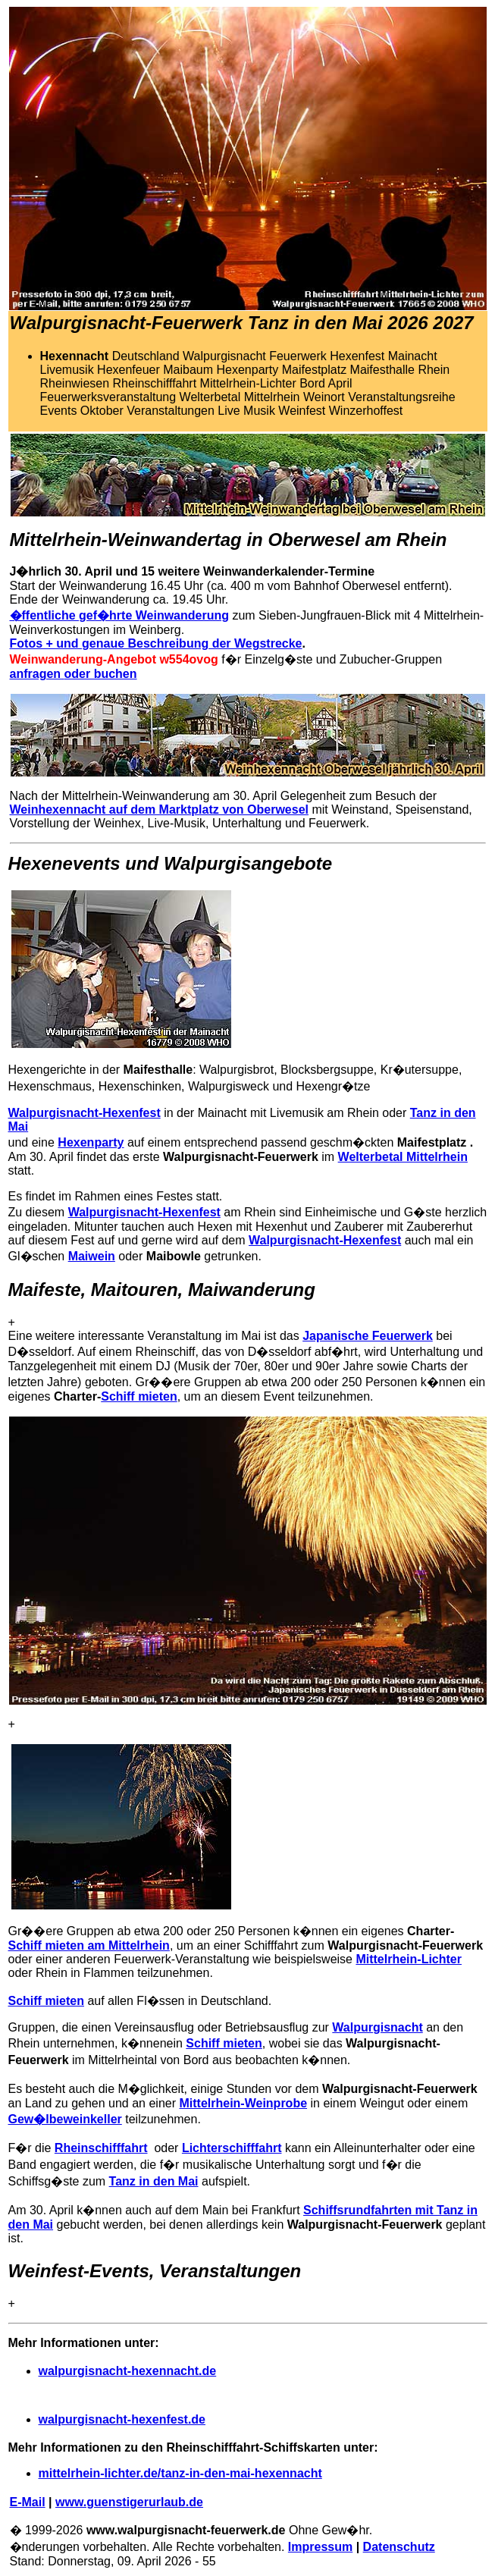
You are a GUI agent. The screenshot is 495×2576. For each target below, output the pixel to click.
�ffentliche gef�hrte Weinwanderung (120, 615)
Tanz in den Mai (154, 2181)
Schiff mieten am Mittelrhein (89, 1945)
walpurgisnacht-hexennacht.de (128, 2370)
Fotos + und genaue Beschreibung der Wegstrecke (156, 643)
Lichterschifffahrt (232, 2147)
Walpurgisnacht (377, 2027)
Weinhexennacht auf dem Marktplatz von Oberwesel (159, 809)
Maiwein (91, 1256)
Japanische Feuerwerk (367, 1335)
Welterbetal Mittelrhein (403, 1156)
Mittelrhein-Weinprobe (243, 2103)
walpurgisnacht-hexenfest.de (122, 2419)
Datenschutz (399, 2546)
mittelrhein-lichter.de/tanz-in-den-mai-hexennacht (180, 2473)
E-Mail (27, 2502)
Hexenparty (91, 1142)
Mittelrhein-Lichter (409, 1959)
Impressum (320, 2546)
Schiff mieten (139, 1396)
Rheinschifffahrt (101, 2147)
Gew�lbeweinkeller (65, 2119)
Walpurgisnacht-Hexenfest (84, 1112)
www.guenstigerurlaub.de (129, 2502)
